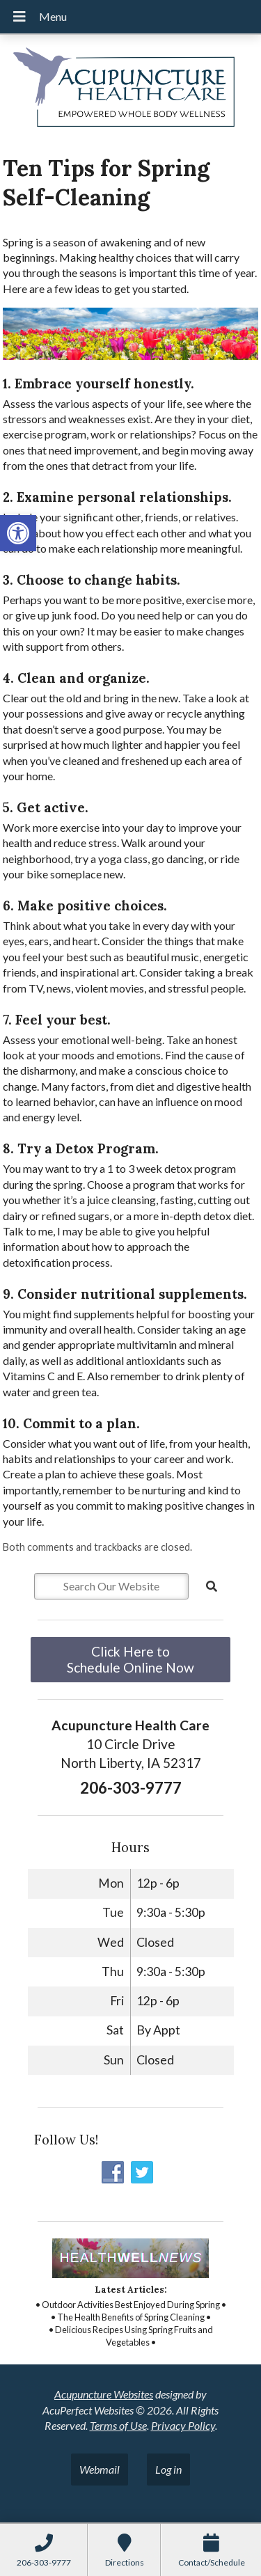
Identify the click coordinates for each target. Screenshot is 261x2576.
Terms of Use (118, 2425)
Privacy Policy (183, 2425)
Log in (168, 2469)
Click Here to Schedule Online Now (130, 1659)
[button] (18, 533)
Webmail (99, 2469)
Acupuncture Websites (103, 2394)
